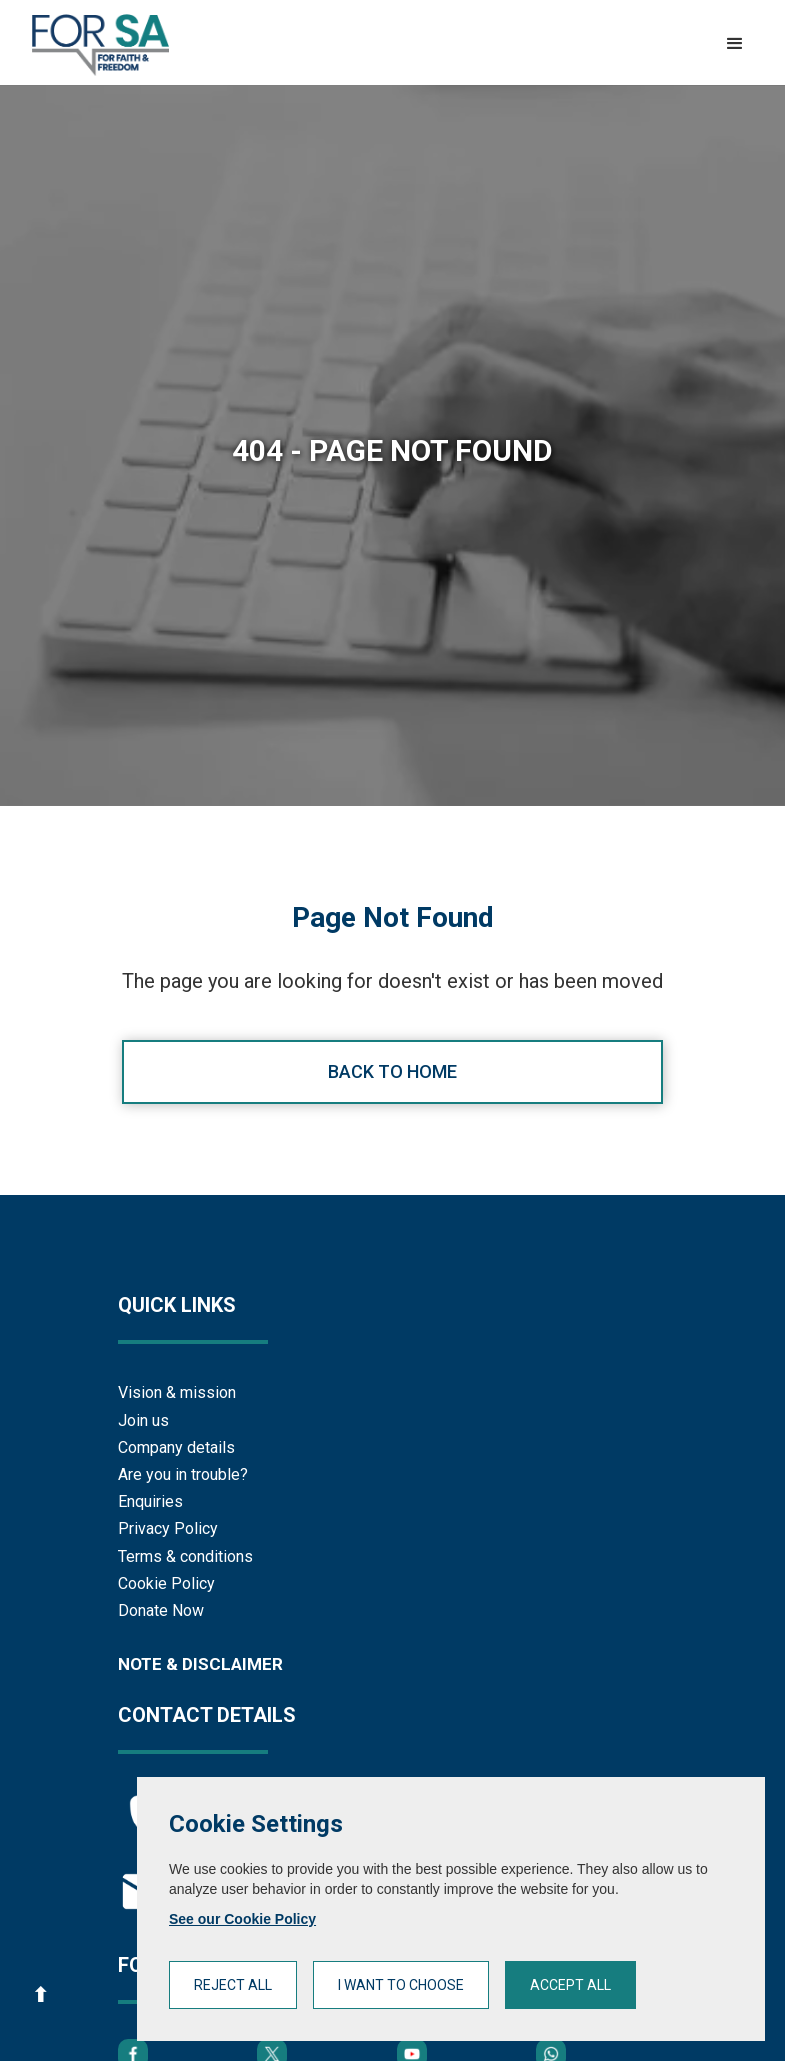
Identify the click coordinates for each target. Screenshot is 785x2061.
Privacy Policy (168, 1528)
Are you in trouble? (183, 1474)
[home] (100, 45)
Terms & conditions (185, 1556)
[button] (735, 44)
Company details (176, 1447)
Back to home (392, 1071)
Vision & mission (177, 1392)
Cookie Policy (166, 1583)
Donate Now (161, 1610)
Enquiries (150, 1501)
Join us (143, 1420)
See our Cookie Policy (242, 1919)
